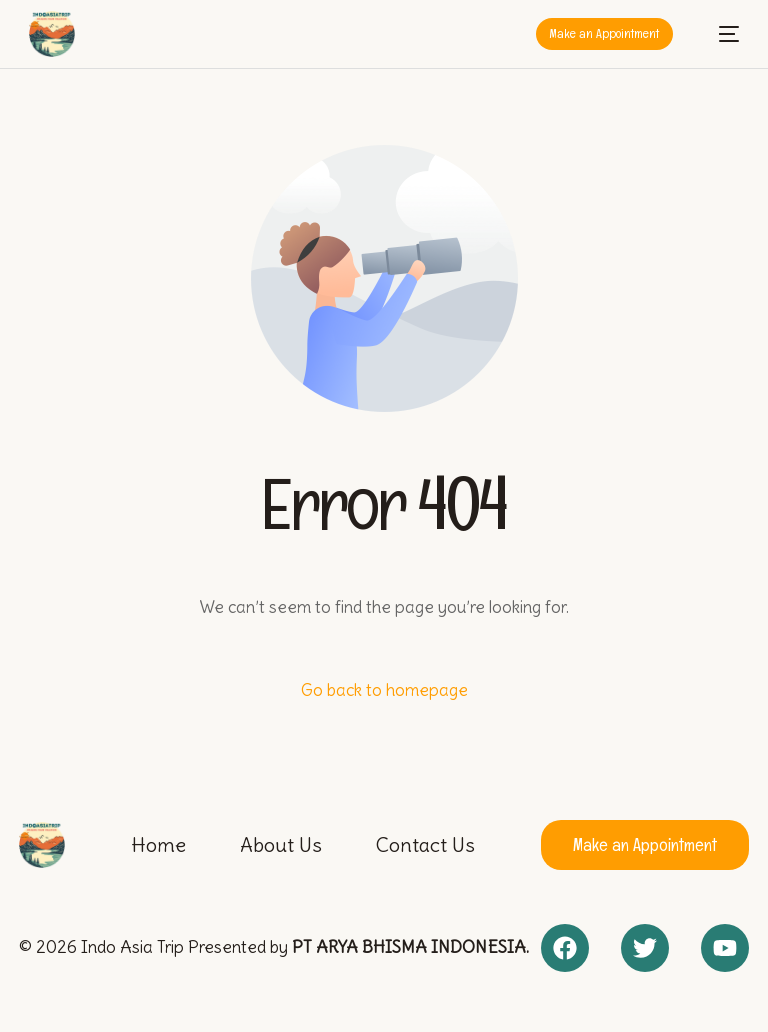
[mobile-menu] (719, 34)
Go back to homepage (384, 690)
